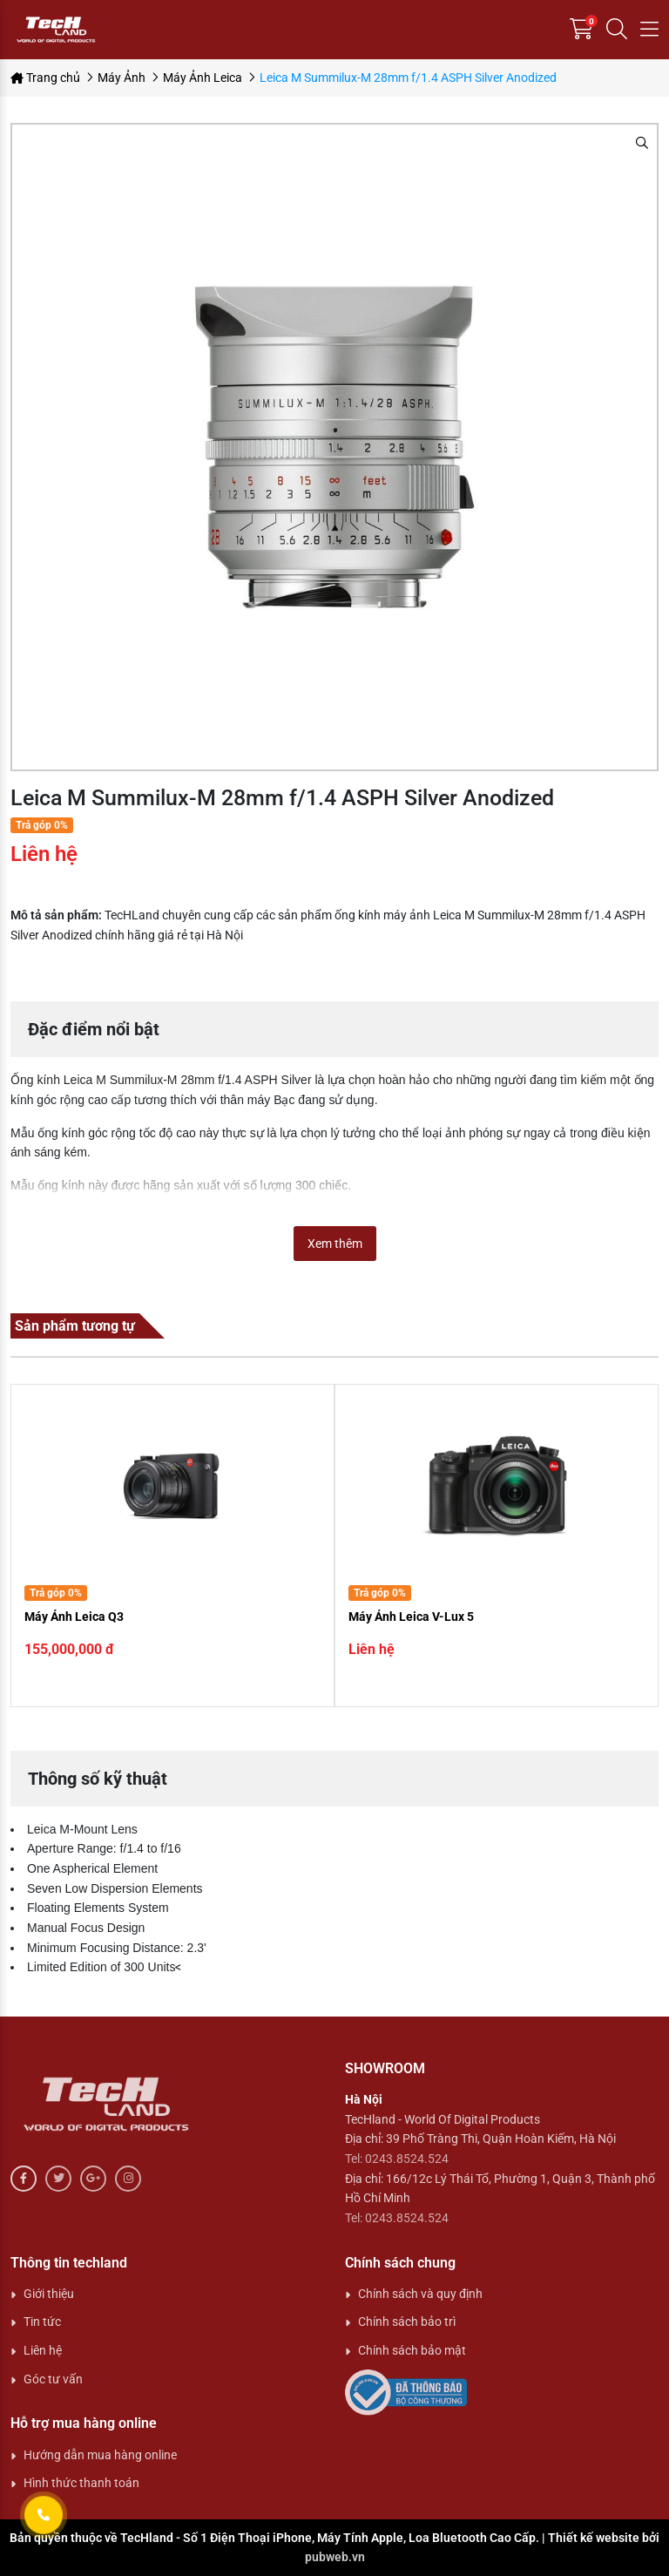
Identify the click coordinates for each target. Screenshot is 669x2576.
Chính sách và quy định (420, 2294)
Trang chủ (45, 78)
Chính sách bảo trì (407, 2322)
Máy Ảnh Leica (202, 78)
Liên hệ (43, 2350)
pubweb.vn (335, 2557)
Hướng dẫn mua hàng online (100, 2455)
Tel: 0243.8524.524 (397, 2159)
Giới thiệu (49, 2294)
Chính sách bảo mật (412, 2350)
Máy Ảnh (121, 78)
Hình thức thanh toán (81, 2483)
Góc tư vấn (53, 2379)
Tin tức (42, 2322)
